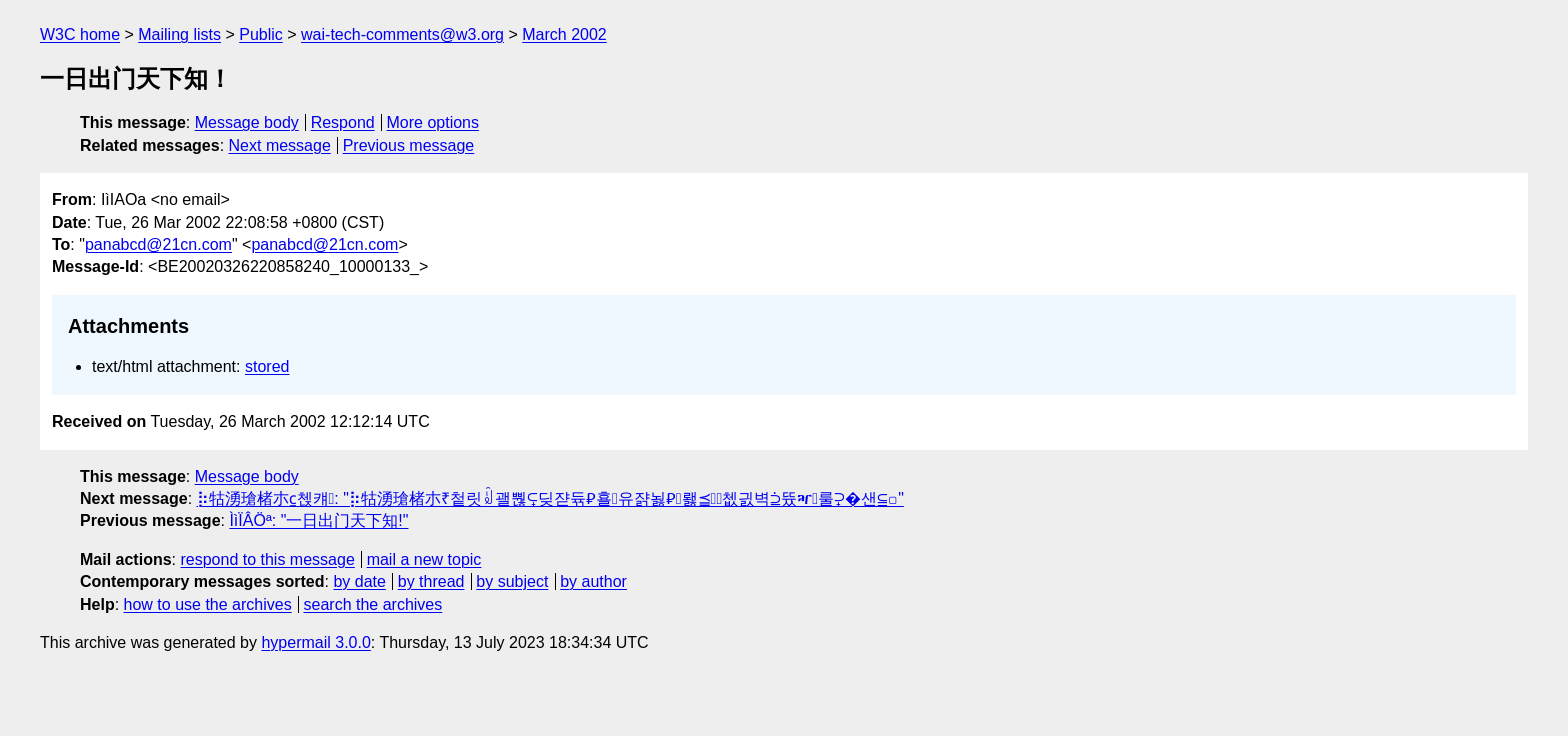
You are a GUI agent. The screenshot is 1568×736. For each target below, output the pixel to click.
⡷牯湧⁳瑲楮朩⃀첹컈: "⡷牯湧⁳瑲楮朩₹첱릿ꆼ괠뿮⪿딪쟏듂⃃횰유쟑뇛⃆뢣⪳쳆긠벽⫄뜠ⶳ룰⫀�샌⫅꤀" (550, 498)
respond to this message (267, 559)
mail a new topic (424, 559)
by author (593, 581)
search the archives (373, 604)
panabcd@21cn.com (158, 244)
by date (359, 581)
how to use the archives (208, 604)
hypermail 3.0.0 (315, 642)
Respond (343, 122)
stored (267, 366)
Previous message (409, 145)
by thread (431, 581)
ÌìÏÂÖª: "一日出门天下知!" (318, 520)
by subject (512, 581)
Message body (247, 122)
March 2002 (564, 34)
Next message (280, 145)
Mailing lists (179, 34)
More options (433, 122)
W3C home (80, 34)
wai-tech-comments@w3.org (402, 34)
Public (261, 34)
